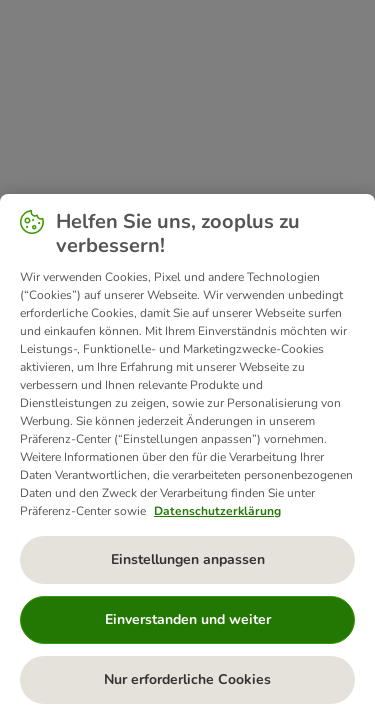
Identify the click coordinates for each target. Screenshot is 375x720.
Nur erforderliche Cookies (187, 679)
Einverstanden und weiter (188, 619)
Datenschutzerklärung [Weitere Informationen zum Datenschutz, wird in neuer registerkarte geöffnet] (217, 511)
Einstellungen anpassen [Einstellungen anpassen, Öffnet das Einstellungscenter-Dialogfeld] (188, 559)
